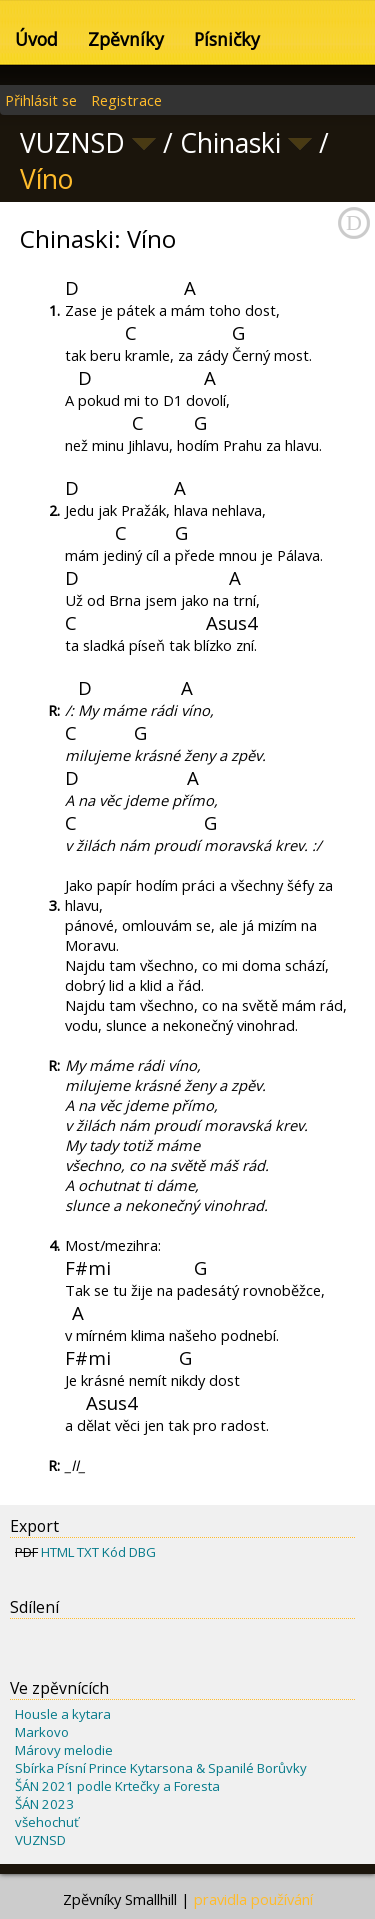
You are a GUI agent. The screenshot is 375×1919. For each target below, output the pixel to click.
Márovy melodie (64, 1750)
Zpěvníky (126, 39)
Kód (114, 1552)
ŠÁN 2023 (44, 1804)
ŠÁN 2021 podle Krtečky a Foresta (117, 1786)
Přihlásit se (41, 100)
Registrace (126, 100)
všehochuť (47, 1822)
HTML (57, 1552)
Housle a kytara (63, 1714)
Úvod (36, 39)
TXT (88, 1552)
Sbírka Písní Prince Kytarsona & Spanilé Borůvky (161, 1768)
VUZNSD (40, 1840)
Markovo (42, 1732)
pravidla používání (253, 1899)
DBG (142, 1552)
